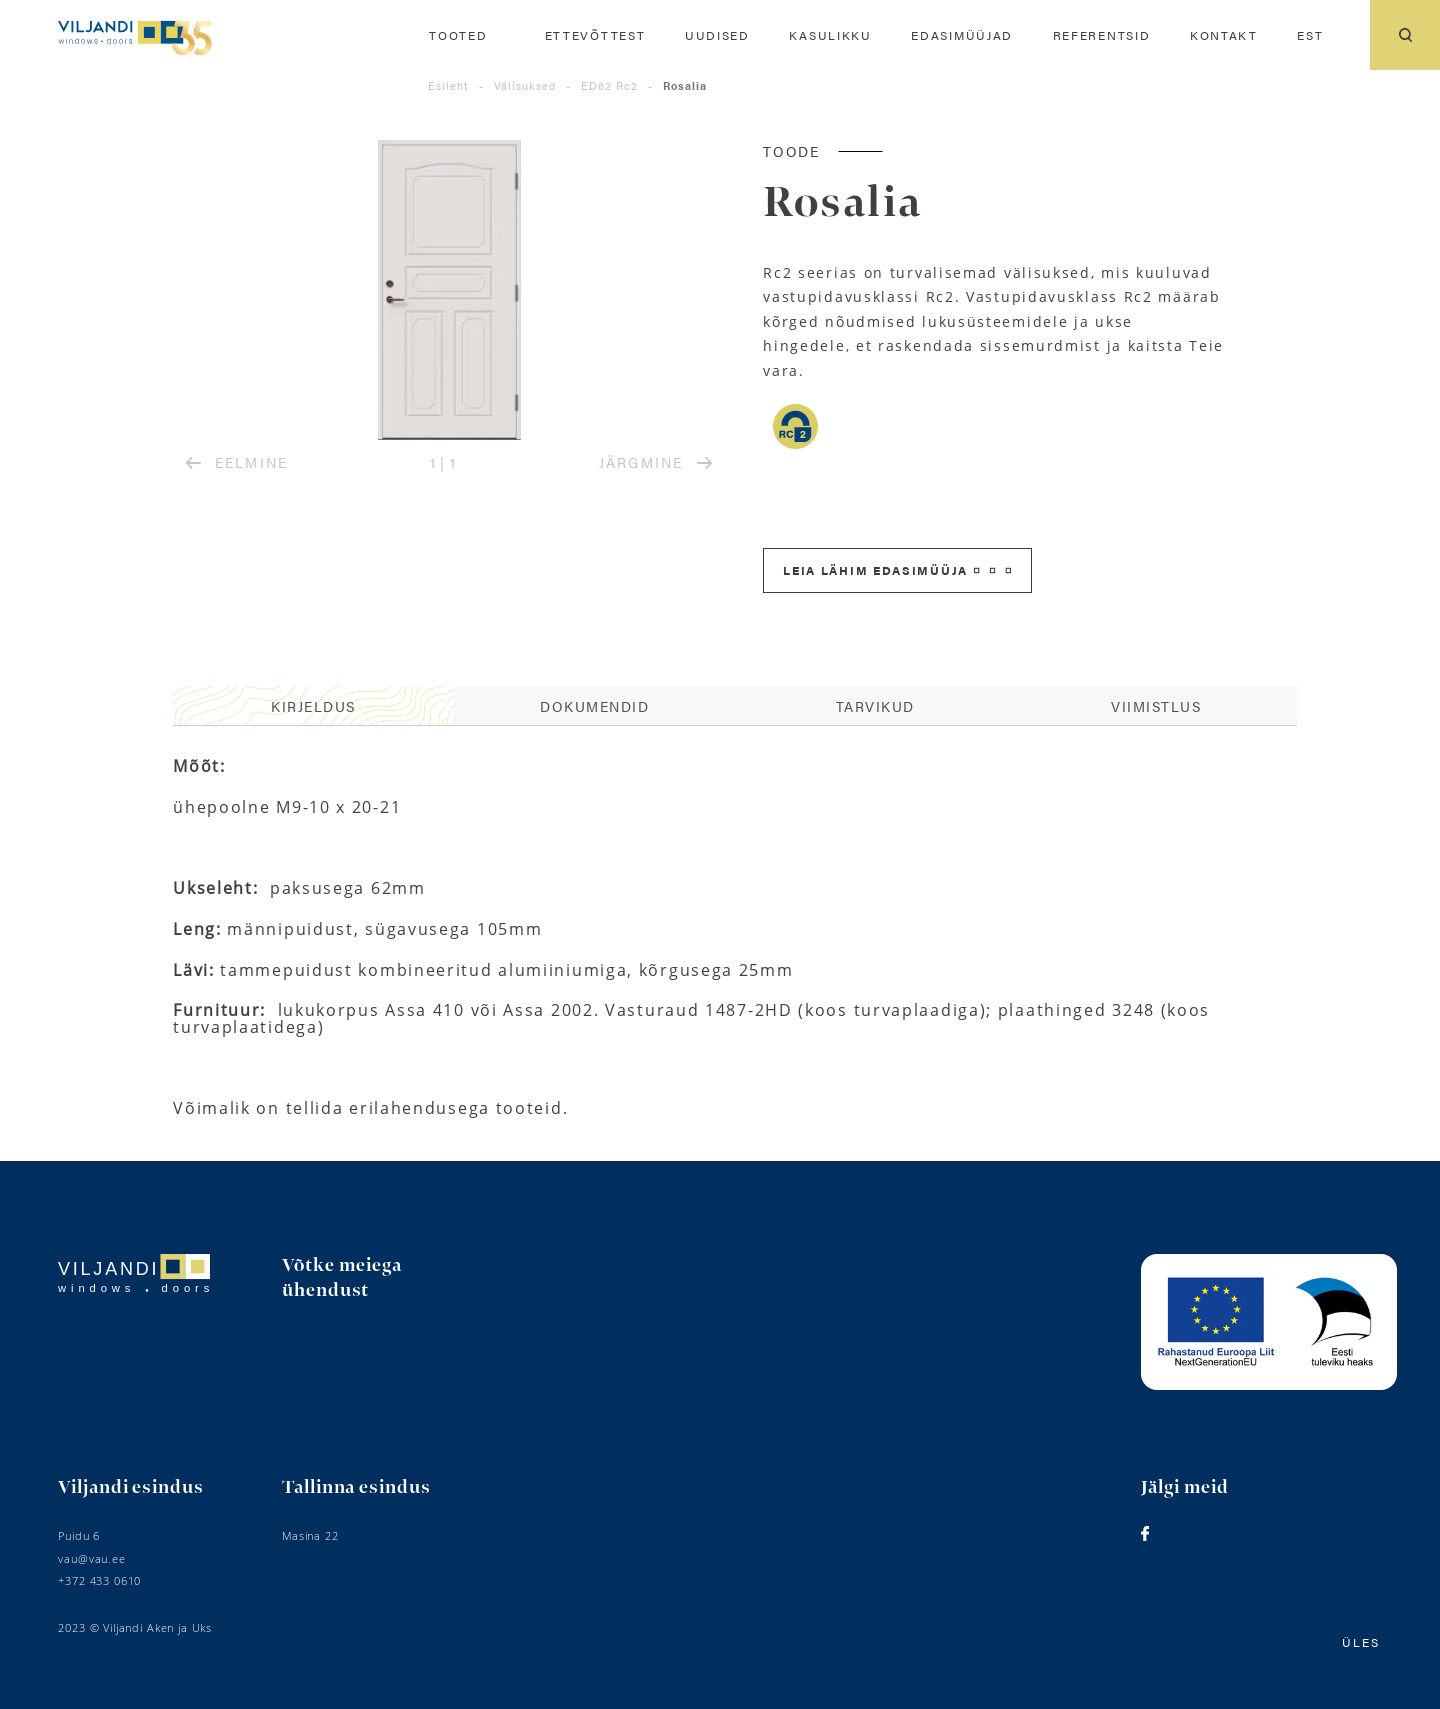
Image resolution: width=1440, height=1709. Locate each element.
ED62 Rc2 (609, 85)
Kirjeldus (313, 706)
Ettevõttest (595, 35)
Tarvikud (875, 706)
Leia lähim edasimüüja (897, 570)
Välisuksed (525, 85)
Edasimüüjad (962, 35)
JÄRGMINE (655, 462)
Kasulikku (830, 35)
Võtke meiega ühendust (342, 1278)
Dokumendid (594, 706)
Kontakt (1224, 35)
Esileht (448, 85)
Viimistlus (1156, 706)
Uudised (717, 35)
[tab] (313, 706)
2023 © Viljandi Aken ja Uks (135, 1627)
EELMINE (236, 462)
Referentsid (1102, 35)
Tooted (458, 35)
